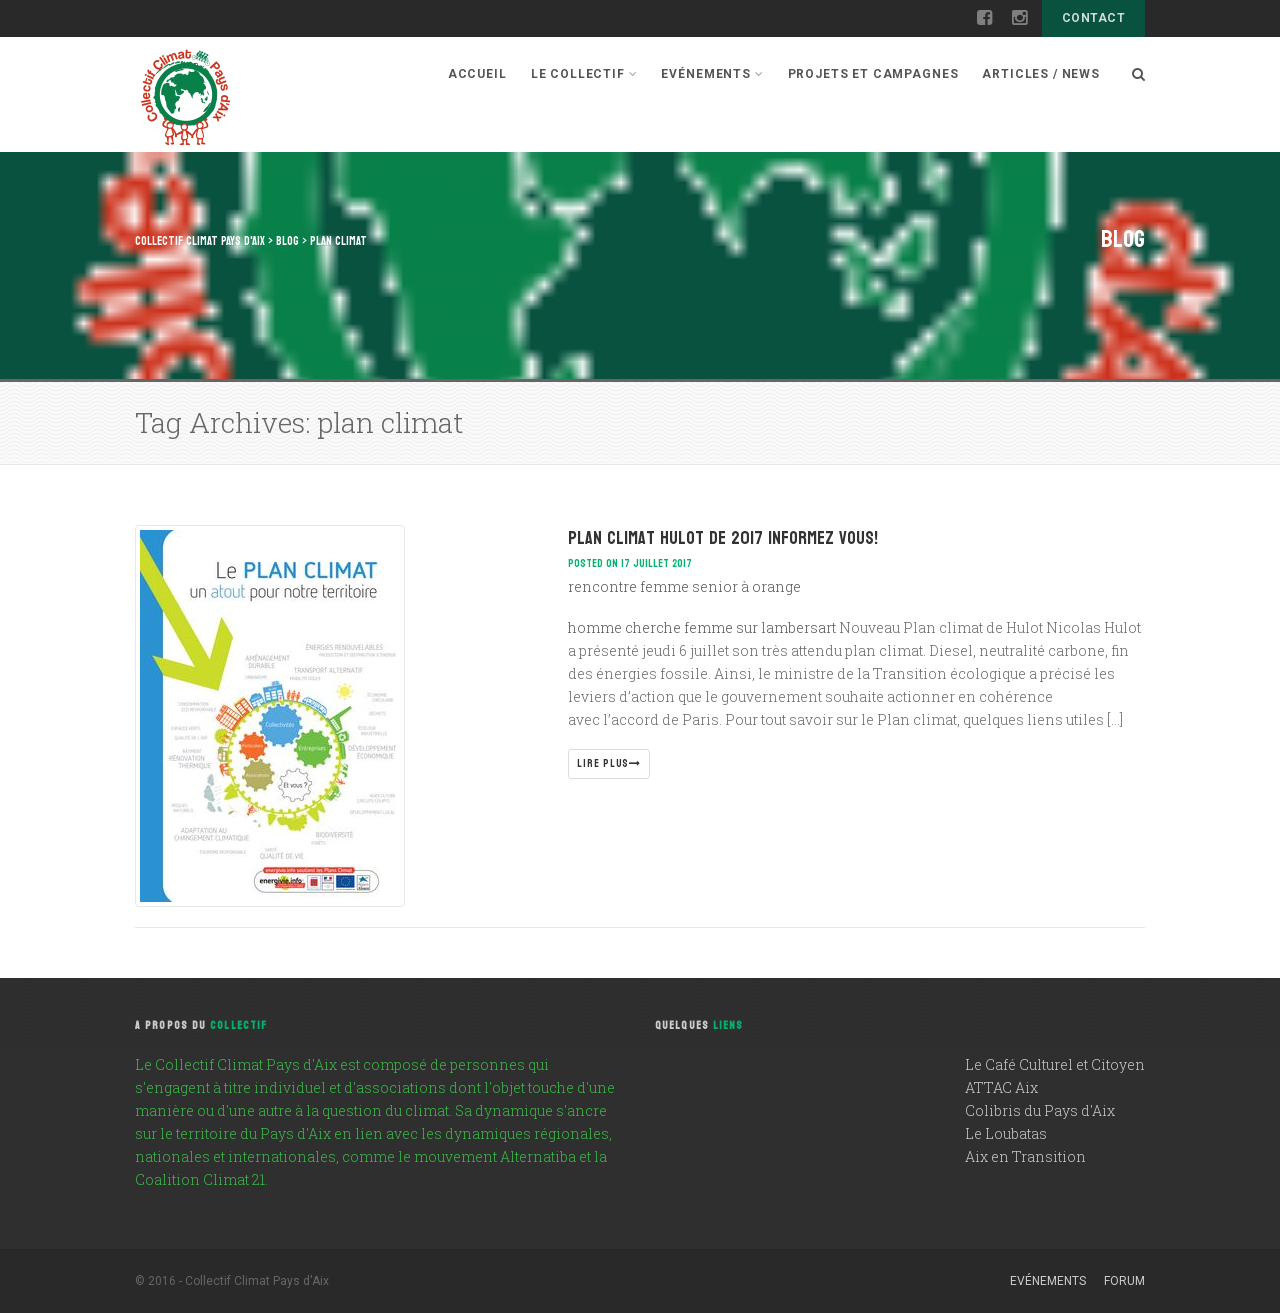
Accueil (477, 74)
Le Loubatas (1006, 1133)
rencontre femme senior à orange (684, 586)
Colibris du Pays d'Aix (1040, 1110)
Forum (1124, 1281)
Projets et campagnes (873, 74)
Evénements (712, 74)
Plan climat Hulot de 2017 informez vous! (723, 538)
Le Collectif (584, 74)
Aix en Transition (1025, 1156)
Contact (1093, 18)
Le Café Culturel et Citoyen (1055, 1064)
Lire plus (609, 763)
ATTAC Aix (1001, 1087)
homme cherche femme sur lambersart (702, 627)
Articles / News (1041, 74)
